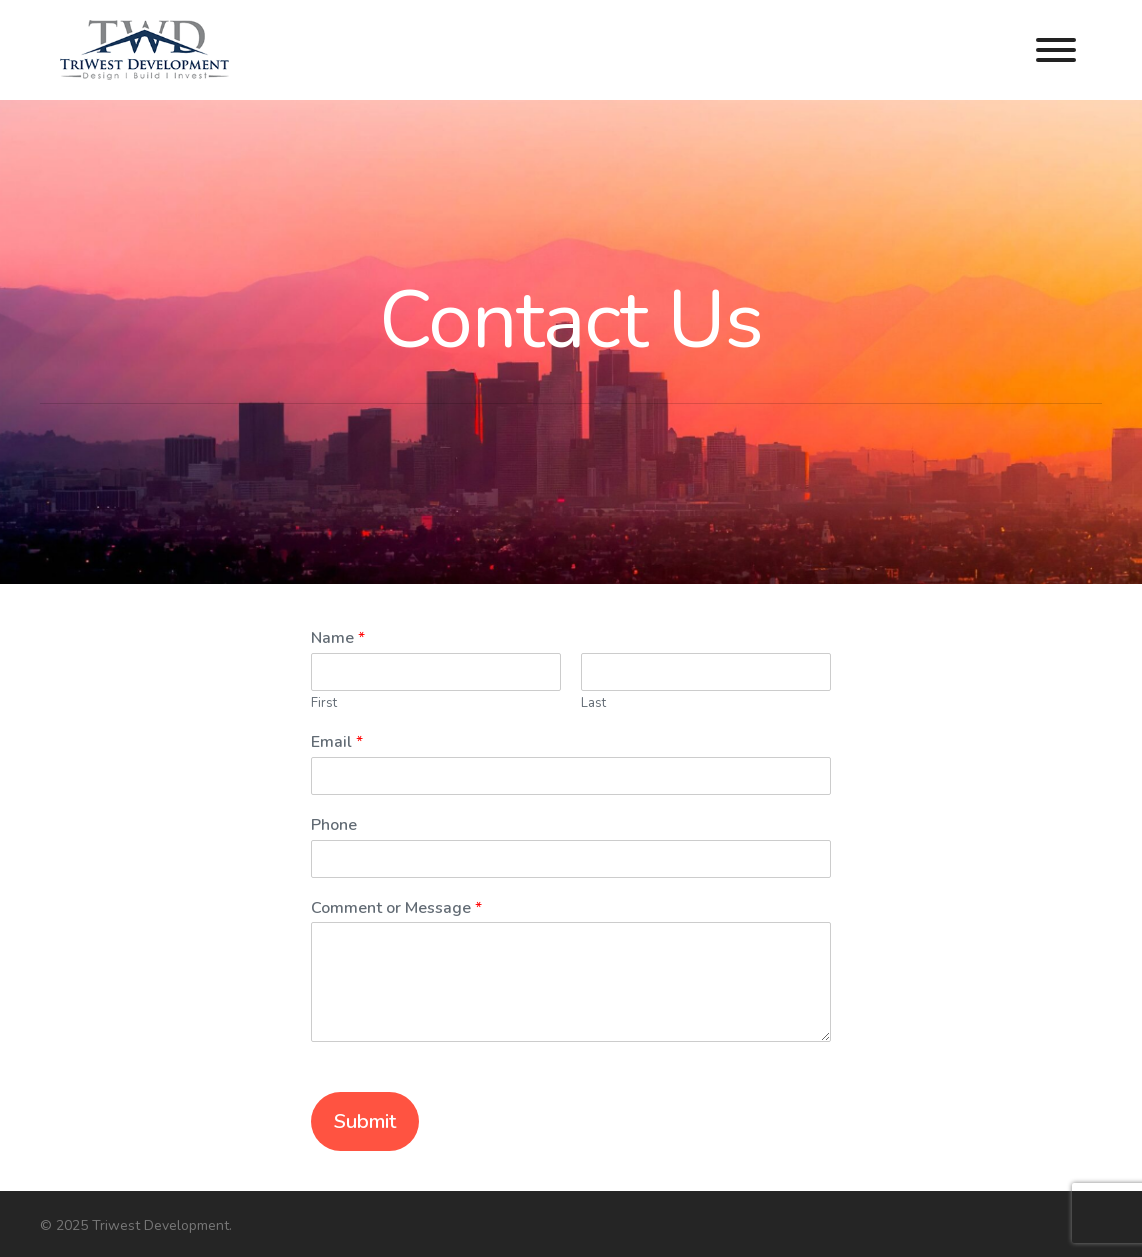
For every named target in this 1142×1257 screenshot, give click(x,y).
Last (593, 703)
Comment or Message (396, 908)
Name (338, 638)
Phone (334, 825)
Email (337, 742)
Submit (365, 1121)
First (324, 703)
